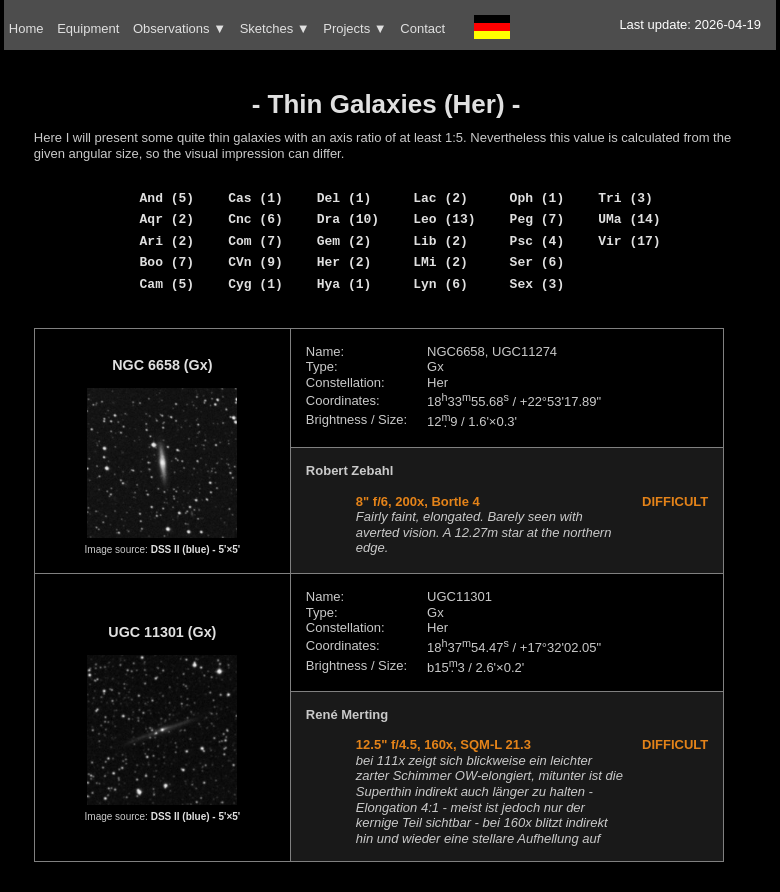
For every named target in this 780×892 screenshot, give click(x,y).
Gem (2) (344, 241)
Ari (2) (167, 241)
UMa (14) (629, 219)
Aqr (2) (167, 219)
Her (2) (344, 262)
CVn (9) (255, 262)
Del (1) (344, 198)
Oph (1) (537, 198)
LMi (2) (440, 262)
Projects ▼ (354, 28)
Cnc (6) (255, 219)
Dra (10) (348, 219)
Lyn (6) (440, 284)
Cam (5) (167, 284)
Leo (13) (444, 219)
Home (26, 28)
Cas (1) (255, 198)
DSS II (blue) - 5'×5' (196, 549)
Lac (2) (440, 198)
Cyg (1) (255, 284)
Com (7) (255, 241)
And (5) (167, 198)
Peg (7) (537, 219)
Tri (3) (625, 198)
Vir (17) (629, 241)
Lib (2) (440, 241)
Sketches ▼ (275, 28)
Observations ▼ (179, 28)
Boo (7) (167, 262)
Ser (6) (537, 262)
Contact (422, 28)
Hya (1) (344, 284)
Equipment (88, 28)
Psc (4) (537, 241)
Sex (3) (537, 284)
